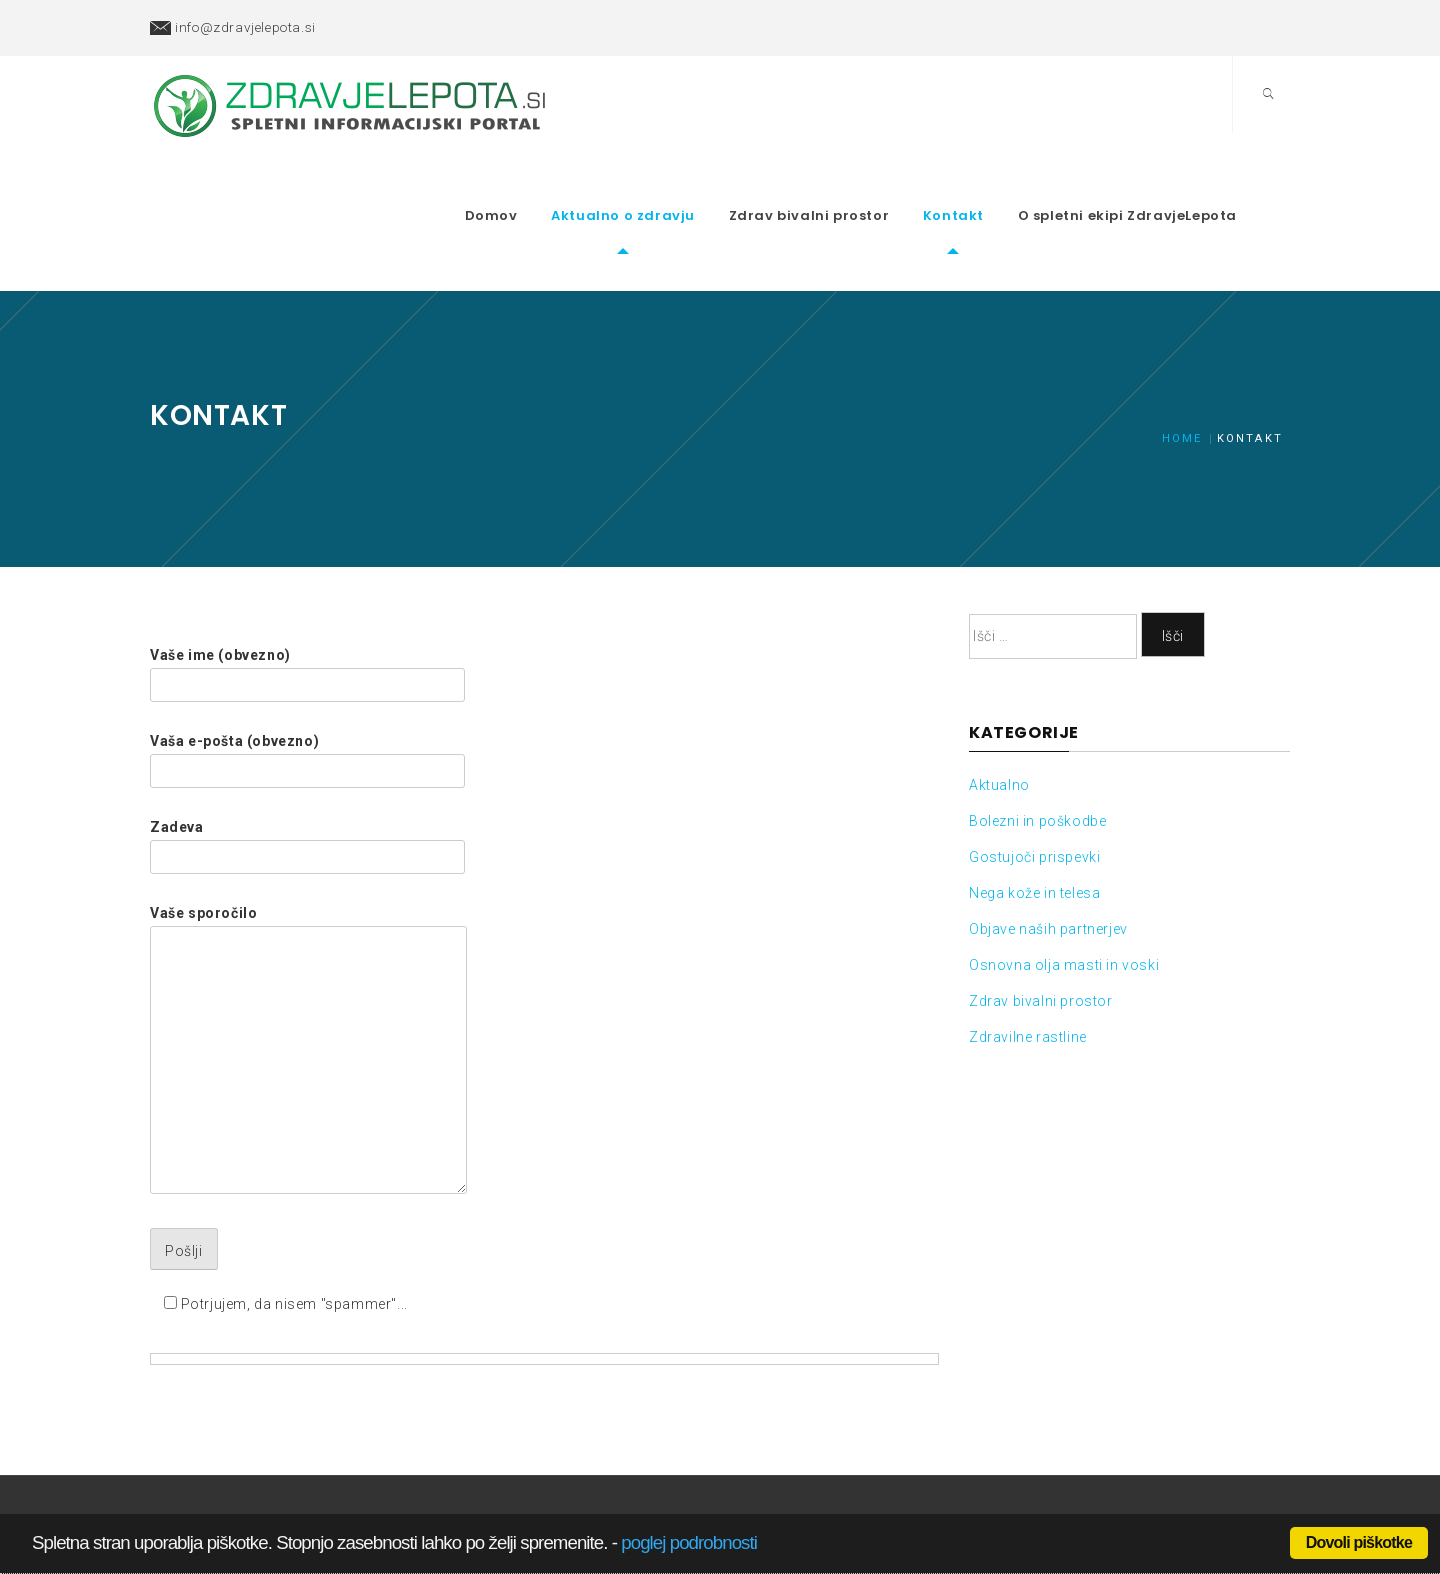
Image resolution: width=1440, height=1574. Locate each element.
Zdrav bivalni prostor (847, 178)
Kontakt (991, 178)
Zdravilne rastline (1028, 963)
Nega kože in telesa (1034, 819)
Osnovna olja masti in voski (1064, 891)
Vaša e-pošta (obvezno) (307, 682)
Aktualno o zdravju (661, 178)
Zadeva (307, 768)
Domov (529, 178)
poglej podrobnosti (689, 1542)
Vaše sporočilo (308, 977)
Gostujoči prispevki (1034, 783)
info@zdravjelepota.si (245, 27)
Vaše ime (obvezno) (307, 596)
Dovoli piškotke (1359, 1542)
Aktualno (999, 711)
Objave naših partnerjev (1048, 855)
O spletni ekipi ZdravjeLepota (1165, 178)
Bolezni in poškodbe (1037, 747)
